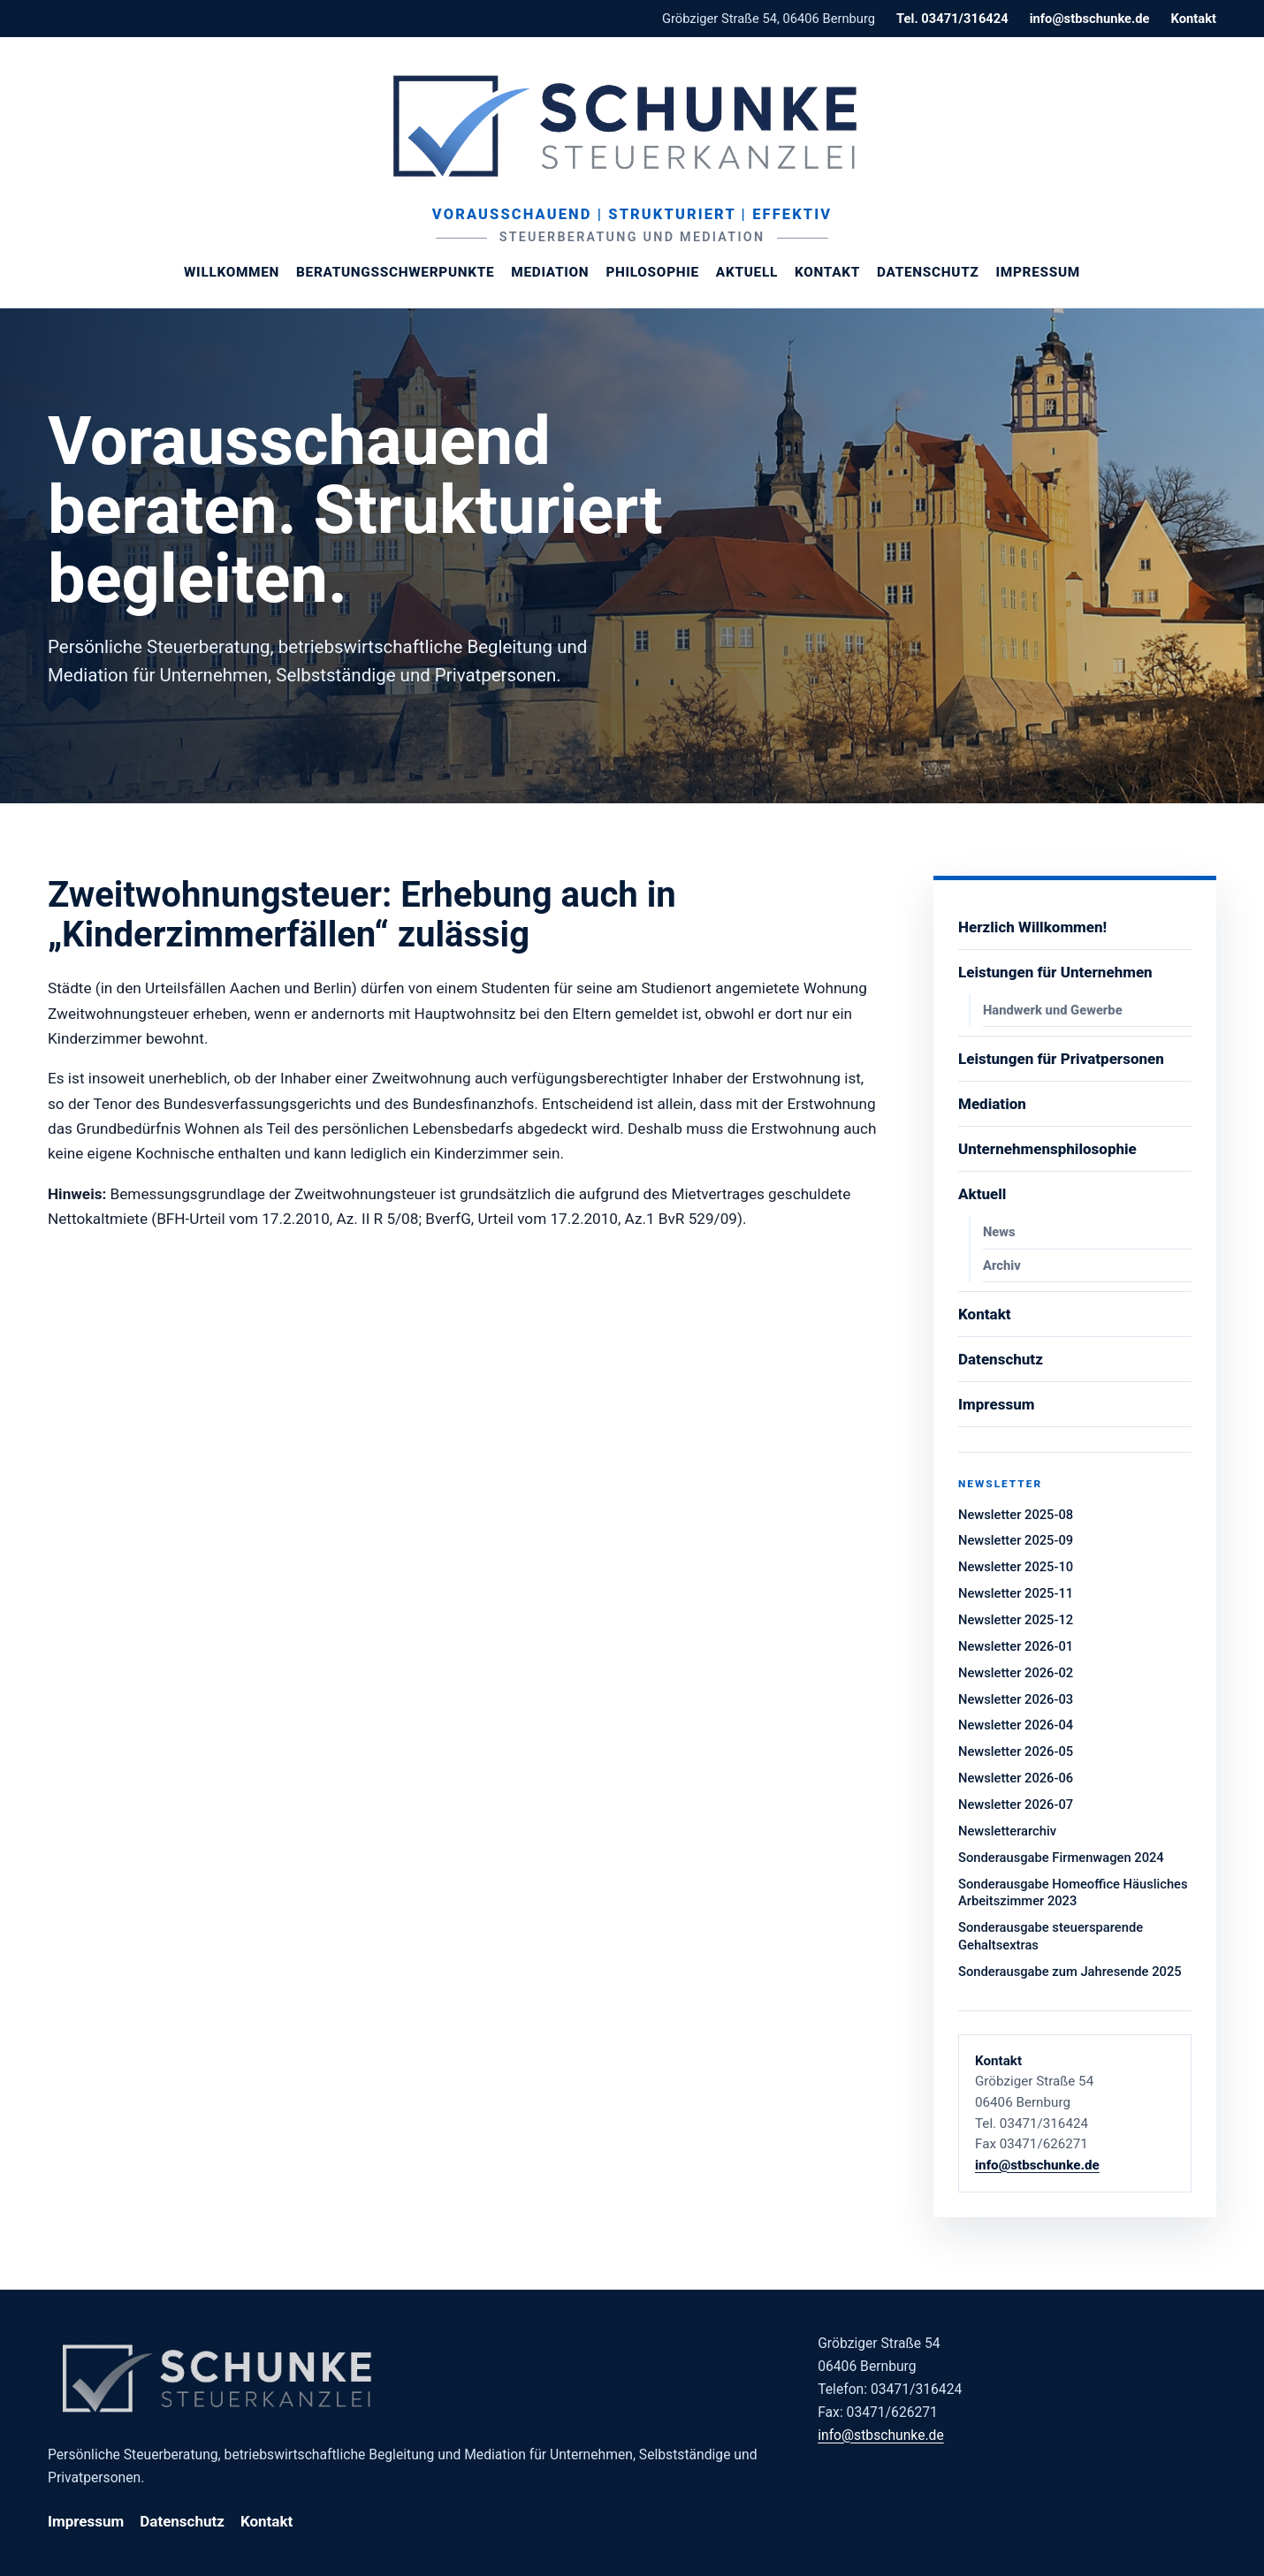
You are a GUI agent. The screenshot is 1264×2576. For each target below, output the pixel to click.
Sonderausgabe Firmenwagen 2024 (1061, 1858)
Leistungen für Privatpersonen (1061, 1059)
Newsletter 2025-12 (1015, 1620)
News (999, 1232)
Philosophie (651, 272)
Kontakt (1193, 19)
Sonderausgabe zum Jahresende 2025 (1070, 1971)
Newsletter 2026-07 (1015, 1804)
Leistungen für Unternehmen (1055, 972)
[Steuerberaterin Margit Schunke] (632, 125)
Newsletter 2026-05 (1015, 1751)
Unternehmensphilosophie (1047, 1149)
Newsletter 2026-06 (1015, 1778)
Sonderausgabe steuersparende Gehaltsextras (1050, 1936)
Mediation (550, 272)
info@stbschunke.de (1090, 19)
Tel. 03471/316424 (952, 19)
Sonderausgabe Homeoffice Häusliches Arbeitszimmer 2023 (1073, 1893)
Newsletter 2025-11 (1015, 1593)
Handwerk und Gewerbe (1053, 1010)
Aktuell (747, 272)
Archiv (1002, 1265)
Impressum (1038, 272)
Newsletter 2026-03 (1015, 1699)
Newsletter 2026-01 (1015, 1646)
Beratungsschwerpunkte (395, 272)
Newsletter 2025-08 (1015, 1515)
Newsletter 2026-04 (1015, 1725)
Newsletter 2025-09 (1015, 1540)
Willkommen (231, 272)
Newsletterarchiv (1007, 1831)
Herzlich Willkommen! (1032, 927)
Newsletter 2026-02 (1015, 1673)
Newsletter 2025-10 (1015, 1567)
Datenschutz (927, 272)
